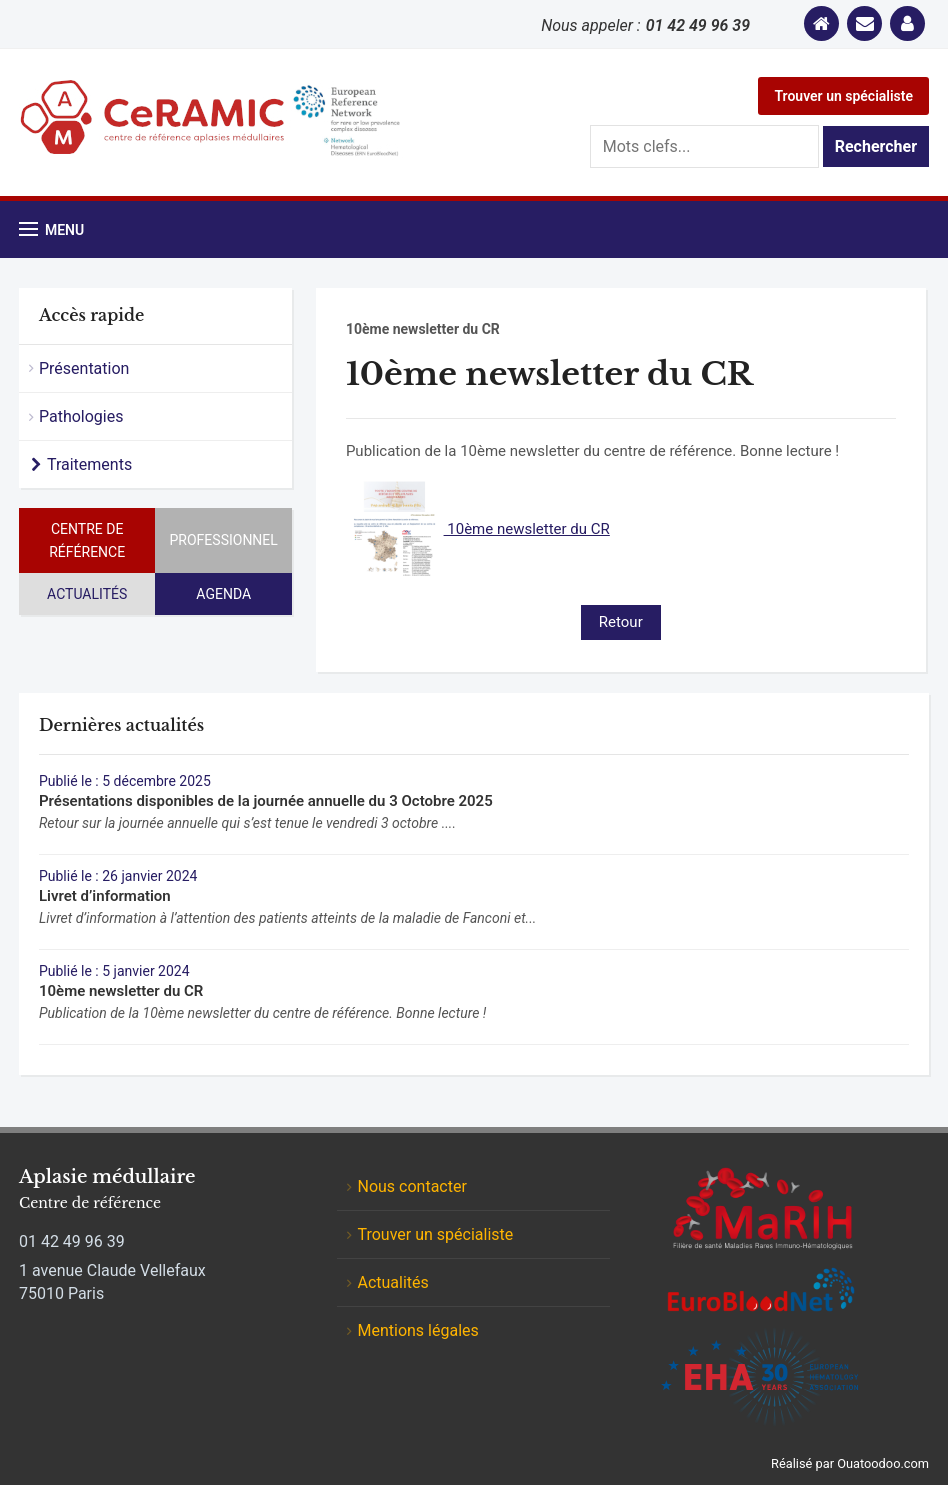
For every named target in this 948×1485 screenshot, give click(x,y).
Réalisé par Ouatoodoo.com (850, 1463)
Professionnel (224, 540)
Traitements (89, 464)
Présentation (84, 368)
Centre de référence (87, 540)
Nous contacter (411, 1186)
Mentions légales (417, 1330)
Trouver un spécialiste (843, 96)
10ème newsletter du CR (478, 529)
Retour (621, 622)
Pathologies (81, 416)
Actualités (87, 594)
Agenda (223, 594)
